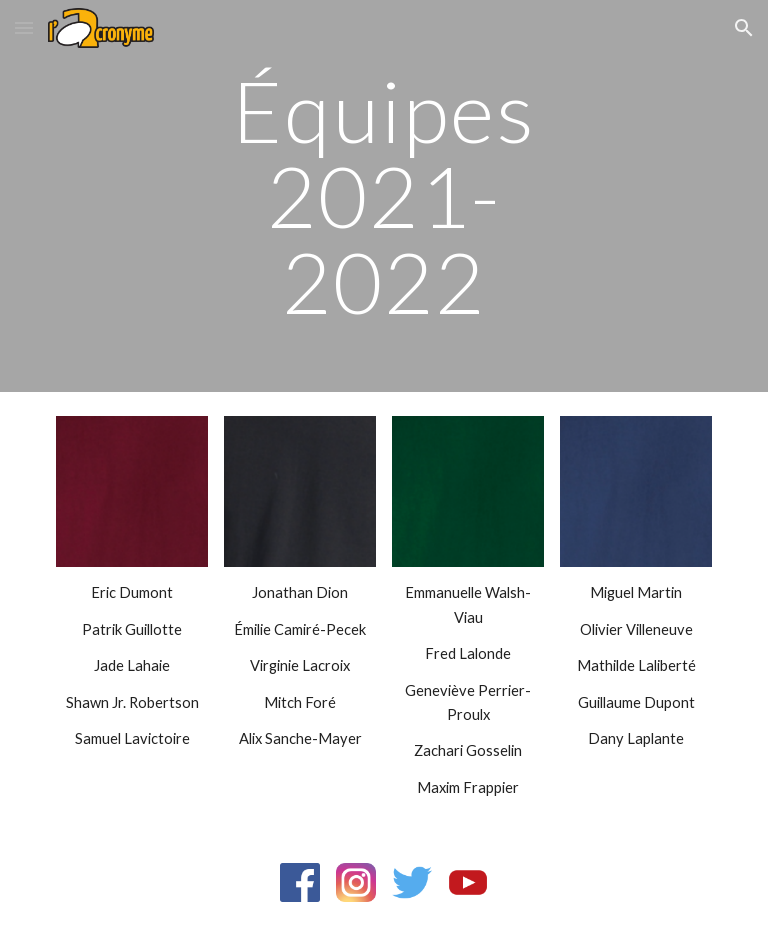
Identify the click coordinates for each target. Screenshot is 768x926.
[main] (383, 196)
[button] (24, 27)
